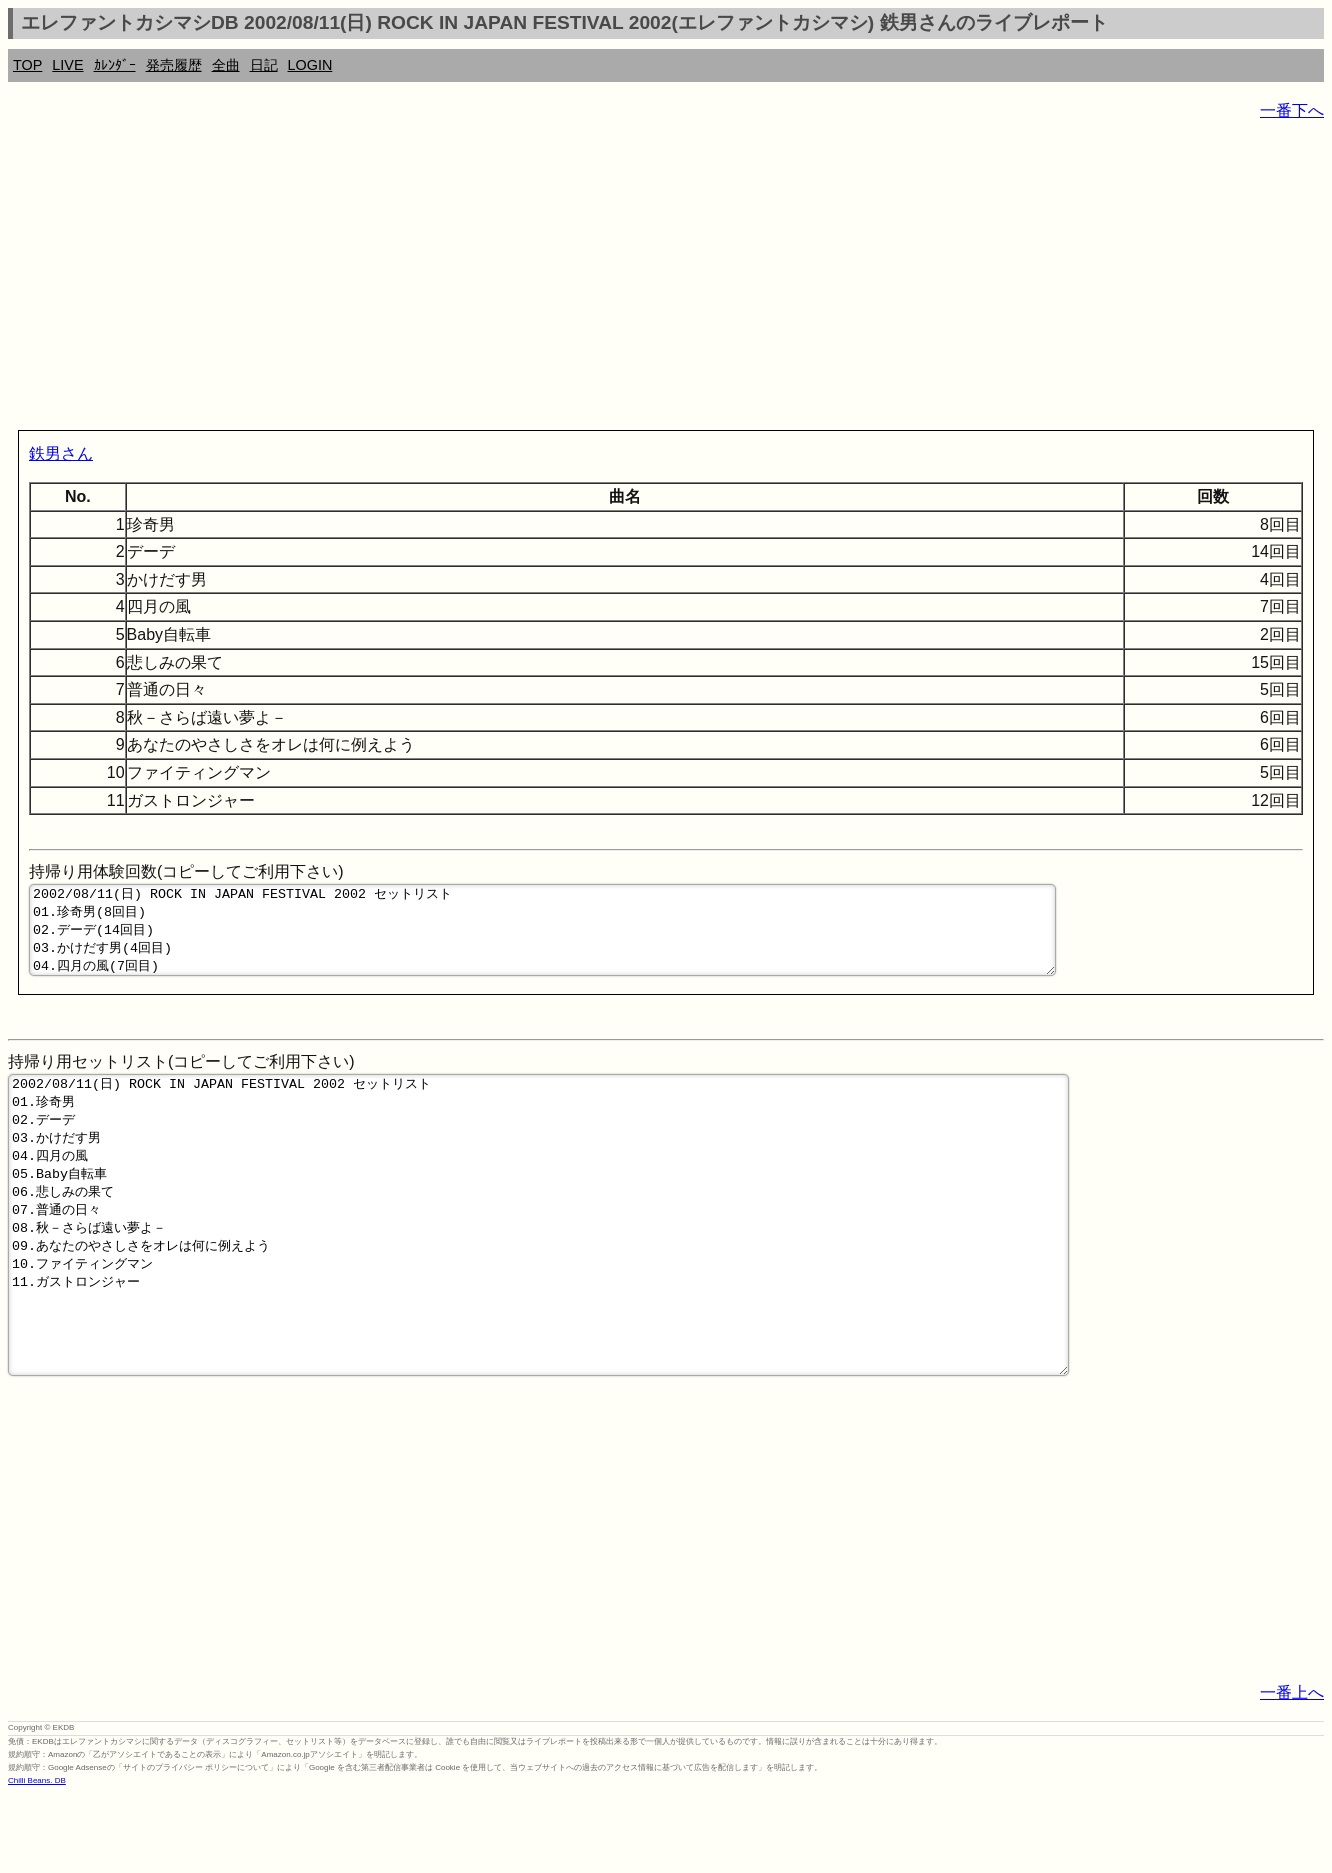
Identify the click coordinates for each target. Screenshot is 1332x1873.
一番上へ (1292, 1770)
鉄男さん (61, 453)
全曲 (226, 65)
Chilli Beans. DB (37, 1858)
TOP (27, 65)
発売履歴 (174, 65)
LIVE (67, 65)
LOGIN (310, 65)
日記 (264, 65)
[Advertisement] (608, 280)
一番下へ (1292, 110)
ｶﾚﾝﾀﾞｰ (115, 65)
